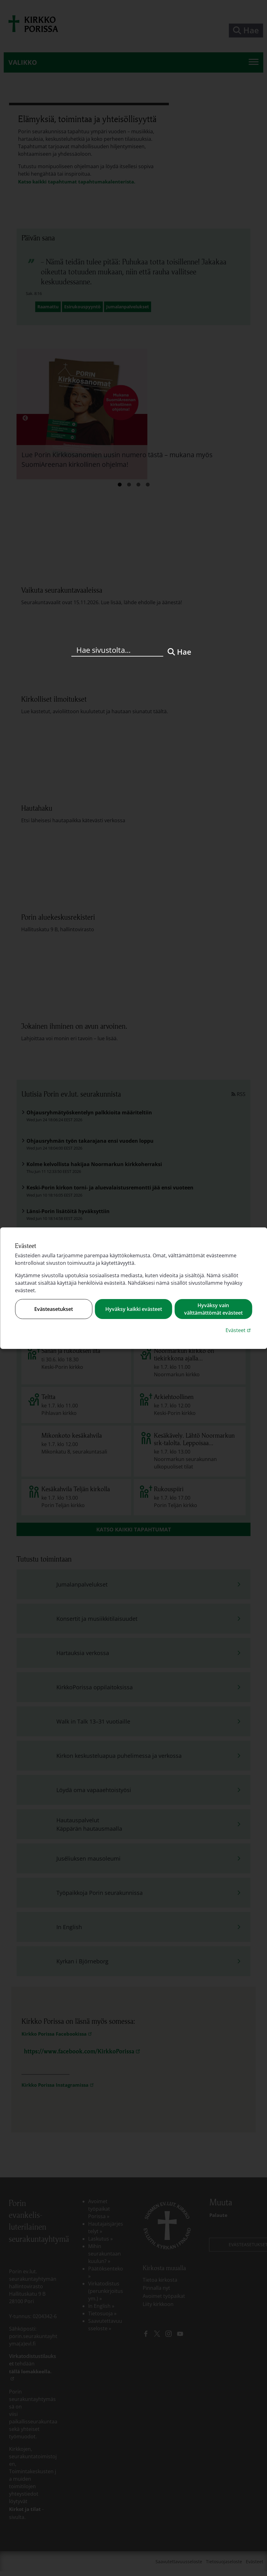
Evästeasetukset (53, 1309)
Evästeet (239, 1330)
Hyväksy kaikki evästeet (133, 1309)
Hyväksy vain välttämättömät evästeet (213, 1309)
